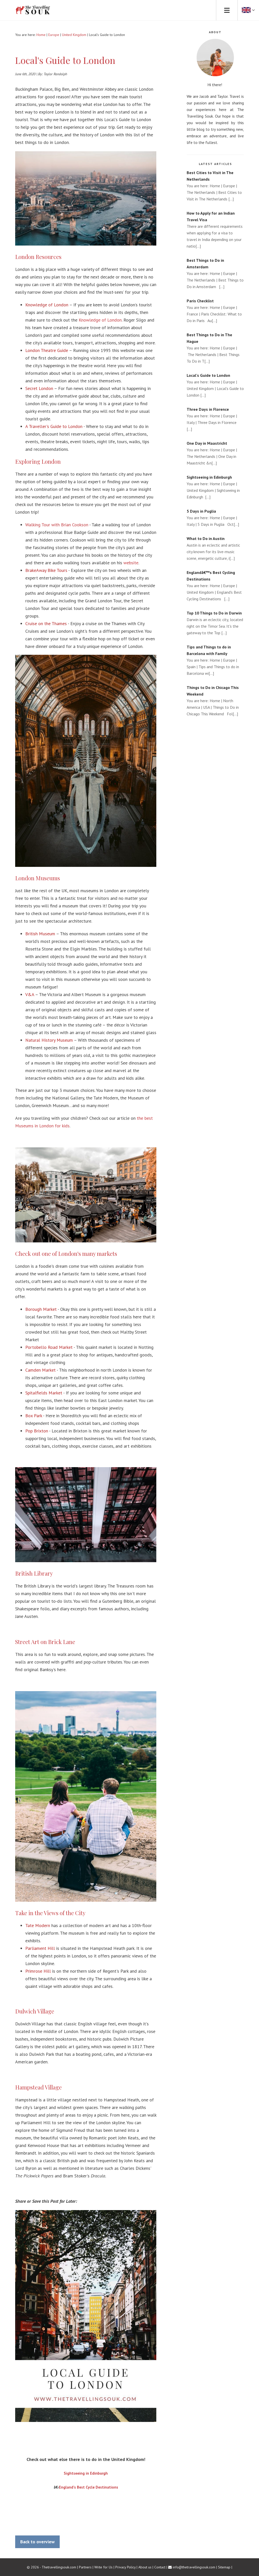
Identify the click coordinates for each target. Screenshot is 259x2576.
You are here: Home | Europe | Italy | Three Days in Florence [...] (215, 419)
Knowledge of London (100, 320)
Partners (85, 2567)
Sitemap (224, 2567)
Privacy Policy (125, 2567)
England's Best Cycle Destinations (88, 2487)
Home (41, 34)
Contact (159, 2567)
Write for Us (103, 2567)
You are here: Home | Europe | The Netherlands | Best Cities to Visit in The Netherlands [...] (215, 185)
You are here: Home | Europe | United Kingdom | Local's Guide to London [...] (215, 385)
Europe (53, 34)
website (130, 563)
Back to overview (37, 2542)
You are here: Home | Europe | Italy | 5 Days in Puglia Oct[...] (215, 517)
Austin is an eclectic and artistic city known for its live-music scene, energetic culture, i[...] (215, 548)
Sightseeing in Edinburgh (86, 2473)
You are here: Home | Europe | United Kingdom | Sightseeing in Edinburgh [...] (215, 486)
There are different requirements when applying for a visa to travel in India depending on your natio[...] (215, 229)
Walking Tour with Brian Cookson (56, 525)
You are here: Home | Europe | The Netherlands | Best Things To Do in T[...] (215, 347)
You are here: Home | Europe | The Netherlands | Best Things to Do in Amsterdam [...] (215, 273)
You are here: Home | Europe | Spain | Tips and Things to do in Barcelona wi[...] (215, 660)
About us (145, 2567)
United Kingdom (74, 34)
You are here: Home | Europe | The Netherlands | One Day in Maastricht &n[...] (215, 452)
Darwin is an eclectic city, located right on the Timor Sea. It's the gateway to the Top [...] (215, 622)
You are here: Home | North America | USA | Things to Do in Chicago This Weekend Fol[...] (215, 700)
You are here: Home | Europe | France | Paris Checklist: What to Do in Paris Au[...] (215, 310)
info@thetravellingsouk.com (194, 2567)
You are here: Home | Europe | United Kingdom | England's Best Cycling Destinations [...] (215, 585)
